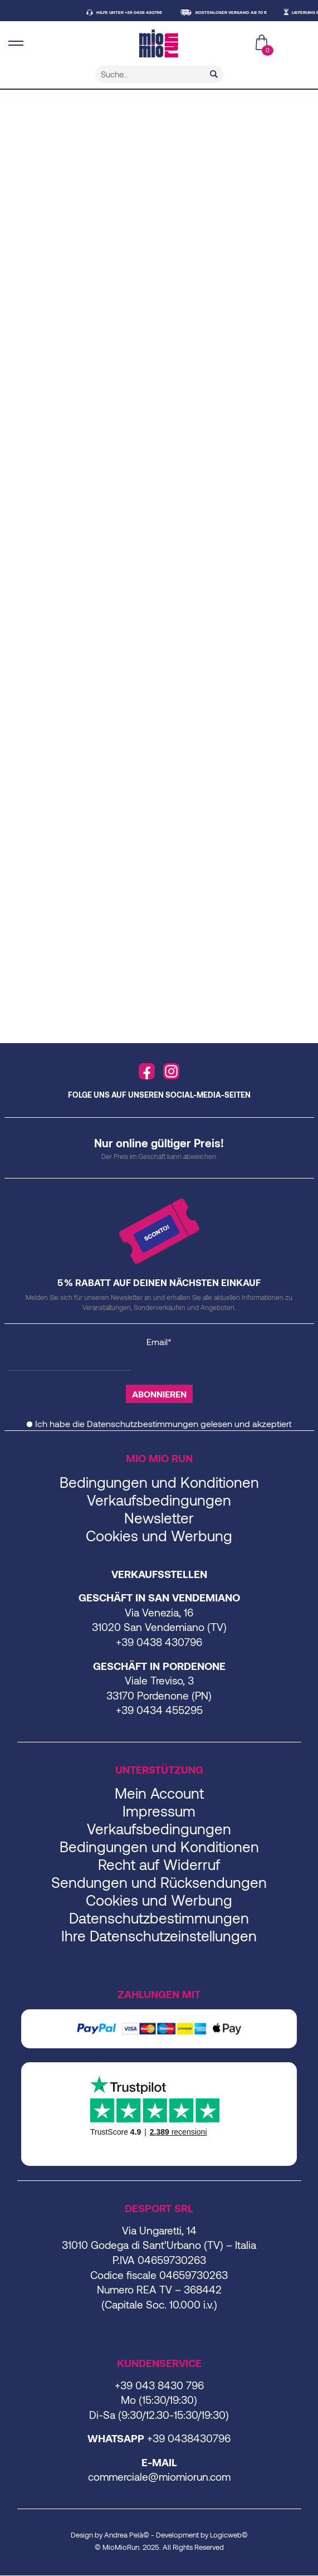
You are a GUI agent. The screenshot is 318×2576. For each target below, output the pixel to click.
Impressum (159, 1810)
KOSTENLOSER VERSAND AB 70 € (237, 12)
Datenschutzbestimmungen (142, 1423)
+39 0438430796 (189, 2438)
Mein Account (159, 1792)
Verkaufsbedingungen (159, 1499)
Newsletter (159, 1517)
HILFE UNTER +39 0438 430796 (135, 12)
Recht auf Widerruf (159, 1864)
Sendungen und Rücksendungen (159, 1882)
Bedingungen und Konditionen (159, 1482)
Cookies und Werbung (159, 1535)
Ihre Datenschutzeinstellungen (159, 1935)
